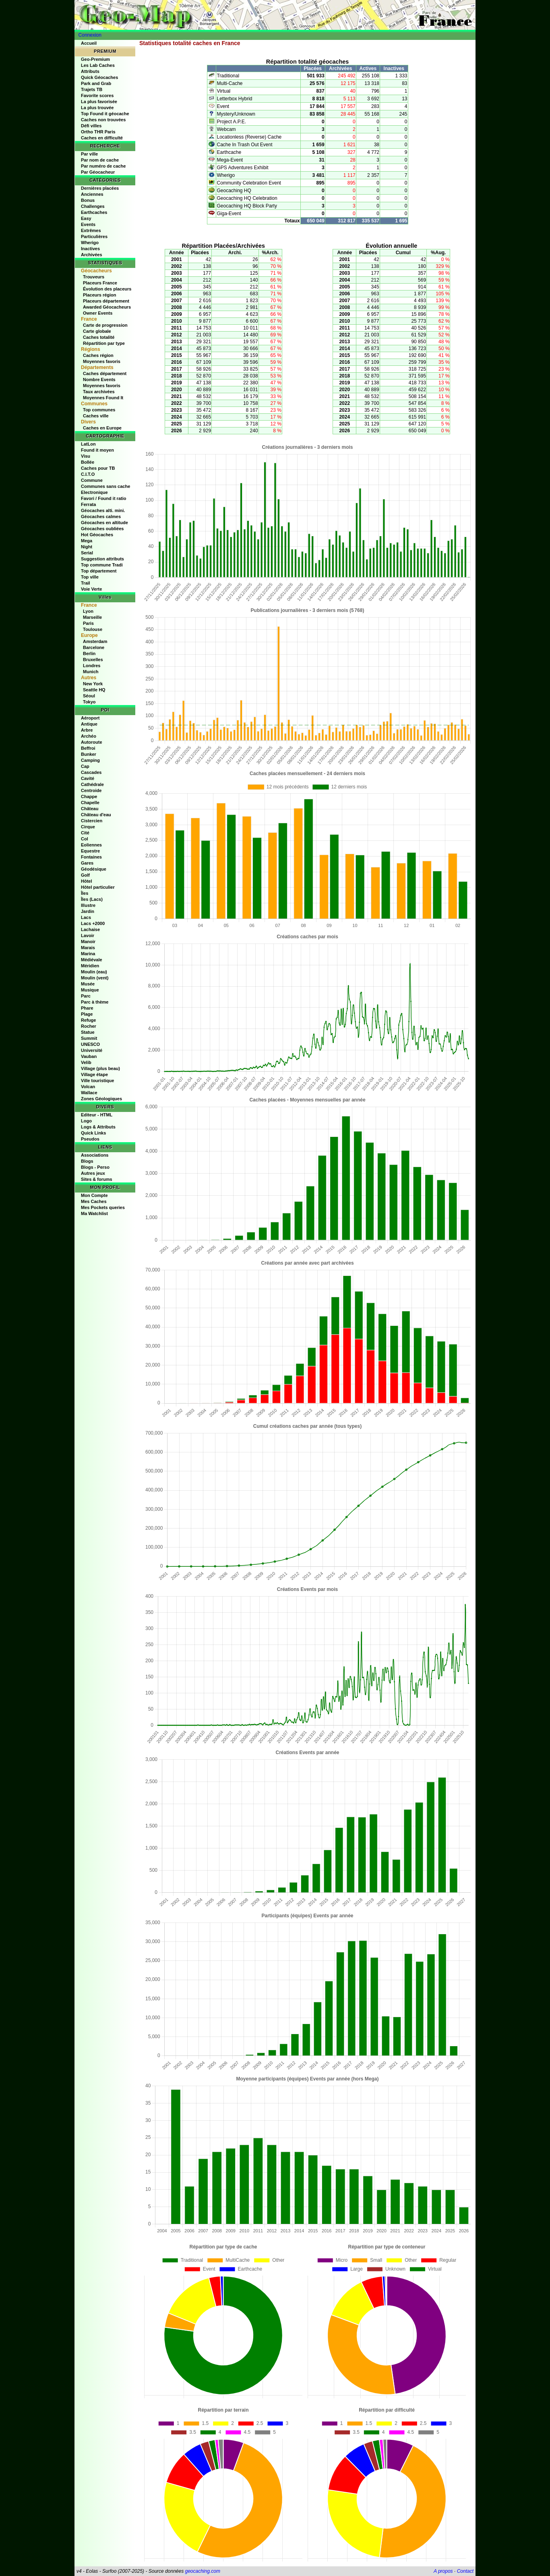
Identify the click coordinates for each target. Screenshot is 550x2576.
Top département (98, 570)
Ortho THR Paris (98, 131)
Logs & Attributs (98, 1126)
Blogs (87, 1161)
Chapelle (90, 802)
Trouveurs (93, 276)
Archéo (88, 736)
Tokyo (89, 701)
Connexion (90, 35)
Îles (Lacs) (92, 899)
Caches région (98, 355)
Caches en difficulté (102, 137)
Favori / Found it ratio (103, 498)
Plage (87, 1014)
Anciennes (92, 194)
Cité (85, 832)
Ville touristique (97, 1080)
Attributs (90, 71)
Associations (94, 1155)
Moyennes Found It (103, 397)
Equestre (90, 850)
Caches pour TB (98, 468)
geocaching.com (202, 2571)
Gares (87, 863)
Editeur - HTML (96, 1114)
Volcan (88, 1086)
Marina (88, 953)
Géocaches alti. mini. (103, 510)
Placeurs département (106, 301)
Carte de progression (105, 325)
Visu (85, 456)
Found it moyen (97, 450)
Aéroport (90, 718)
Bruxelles (93, 659)
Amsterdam (95, 641)
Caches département (104, 373)
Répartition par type (104, 343)
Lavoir (87, 935)
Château (89, 808)
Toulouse (92, 629)
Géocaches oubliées (102, 528)
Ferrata (88, 504)
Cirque (88, 826)
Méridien (90, 965)
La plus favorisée (99, 101)
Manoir (88, 941)
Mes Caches (94, 1201)
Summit (89, 1038)
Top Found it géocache (105, 113)
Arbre (87, 730)
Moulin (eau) (94, 971)
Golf (85, 875)
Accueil (89, 43)
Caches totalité (98, 337)
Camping (90, 760)
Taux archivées (99, 391)
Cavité (87, 778)
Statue (88, 1032)
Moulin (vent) (94, 977)
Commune (92, 480)
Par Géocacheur (98, 172)
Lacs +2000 (93, 923)
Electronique (94, 492)
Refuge (88, 1020)
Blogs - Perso (95, 1167)
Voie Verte (91, 589)
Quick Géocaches (99, 77)
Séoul (89, 695)
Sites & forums (96, 1179)
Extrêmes (91, 230)
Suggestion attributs (102, 558)
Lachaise (90, 929)
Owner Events (97, 313)
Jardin (87, 911)
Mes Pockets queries (103, 1207)
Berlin (89, 653)
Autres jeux (93, 1173)
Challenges (93, 206)
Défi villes (91, 125)
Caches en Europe (102, 427)
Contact (465, 2571)
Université (91, 1050)
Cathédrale (92, 784)
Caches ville (96, 415)
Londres (91, 665)
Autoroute (91, 742)
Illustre (88, 905)
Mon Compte (94, 1195)
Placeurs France (100, 282)
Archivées (91, 254)
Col (84, 838)
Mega (86, 540)
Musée (88, 983)
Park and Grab (96, 83)
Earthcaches (94, 212)
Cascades (91, 772)
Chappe (89, 796)
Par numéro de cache (103, 166)
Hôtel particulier (98, 887)
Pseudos (90, 1139)
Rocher (88, 1026)
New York (93, 683)
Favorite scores (97, 95)
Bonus (88, 200)
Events (88, 224)
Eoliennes (91, 844)
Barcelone (93, 647)
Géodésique (93, 869)
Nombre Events (99, 379)
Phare (87, 1008)
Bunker (88, 754)
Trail (85, 583)
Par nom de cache (100, 160)
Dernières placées (100, 188)
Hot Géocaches (97, 534)
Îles (84, 893)
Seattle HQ (94, 689)
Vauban (89, 1056)
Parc (86, 995)
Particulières (94, 236)
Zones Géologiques (101, 1098)
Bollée (87, 462)
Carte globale (97, 331)
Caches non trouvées (103, 119)
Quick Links (93, 1132)
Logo (86, 1120)
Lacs (86, 917)
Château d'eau (96, 814)
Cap (85, 766)
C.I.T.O (88, 474)
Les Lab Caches (98, 65)
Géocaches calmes (101, 516)
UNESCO (90, 1044)
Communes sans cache (105, 486)
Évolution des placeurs (107, 288)
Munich (91, 671)
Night (86, 546)
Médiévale (91, 959)
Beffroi (88, 748)
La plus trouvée (97, 107)
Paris (88, 623)
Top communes (99, 409)
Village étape (94, 1074)
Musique (90, 989)
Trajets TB (91, 89)
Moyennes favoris (101, 361)
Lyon (88, 611)
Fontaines (91, 857)
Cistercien (91, 820)
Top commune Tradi (102, 564)
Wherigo (90, 242)
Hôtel (86, 881)
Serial (87, 552)
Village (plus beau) (100, 1068)
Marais (88, 947)
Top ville (90, 577)
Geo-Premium (95, 59)
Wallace (89, 1092)
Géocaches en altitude (104, 522)
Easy (86, 218)
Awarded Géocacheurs (107, 307)
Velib (86, 1062)
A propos (443, 2571)
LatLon (88, 444)
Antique (89, 724)
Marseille (92, 617)
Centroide (91, 790)
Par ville (89, 153)
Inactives (90, 248)
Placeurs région (99, 294)
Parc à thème (94, 1002)
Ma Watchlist (94, 1213)
